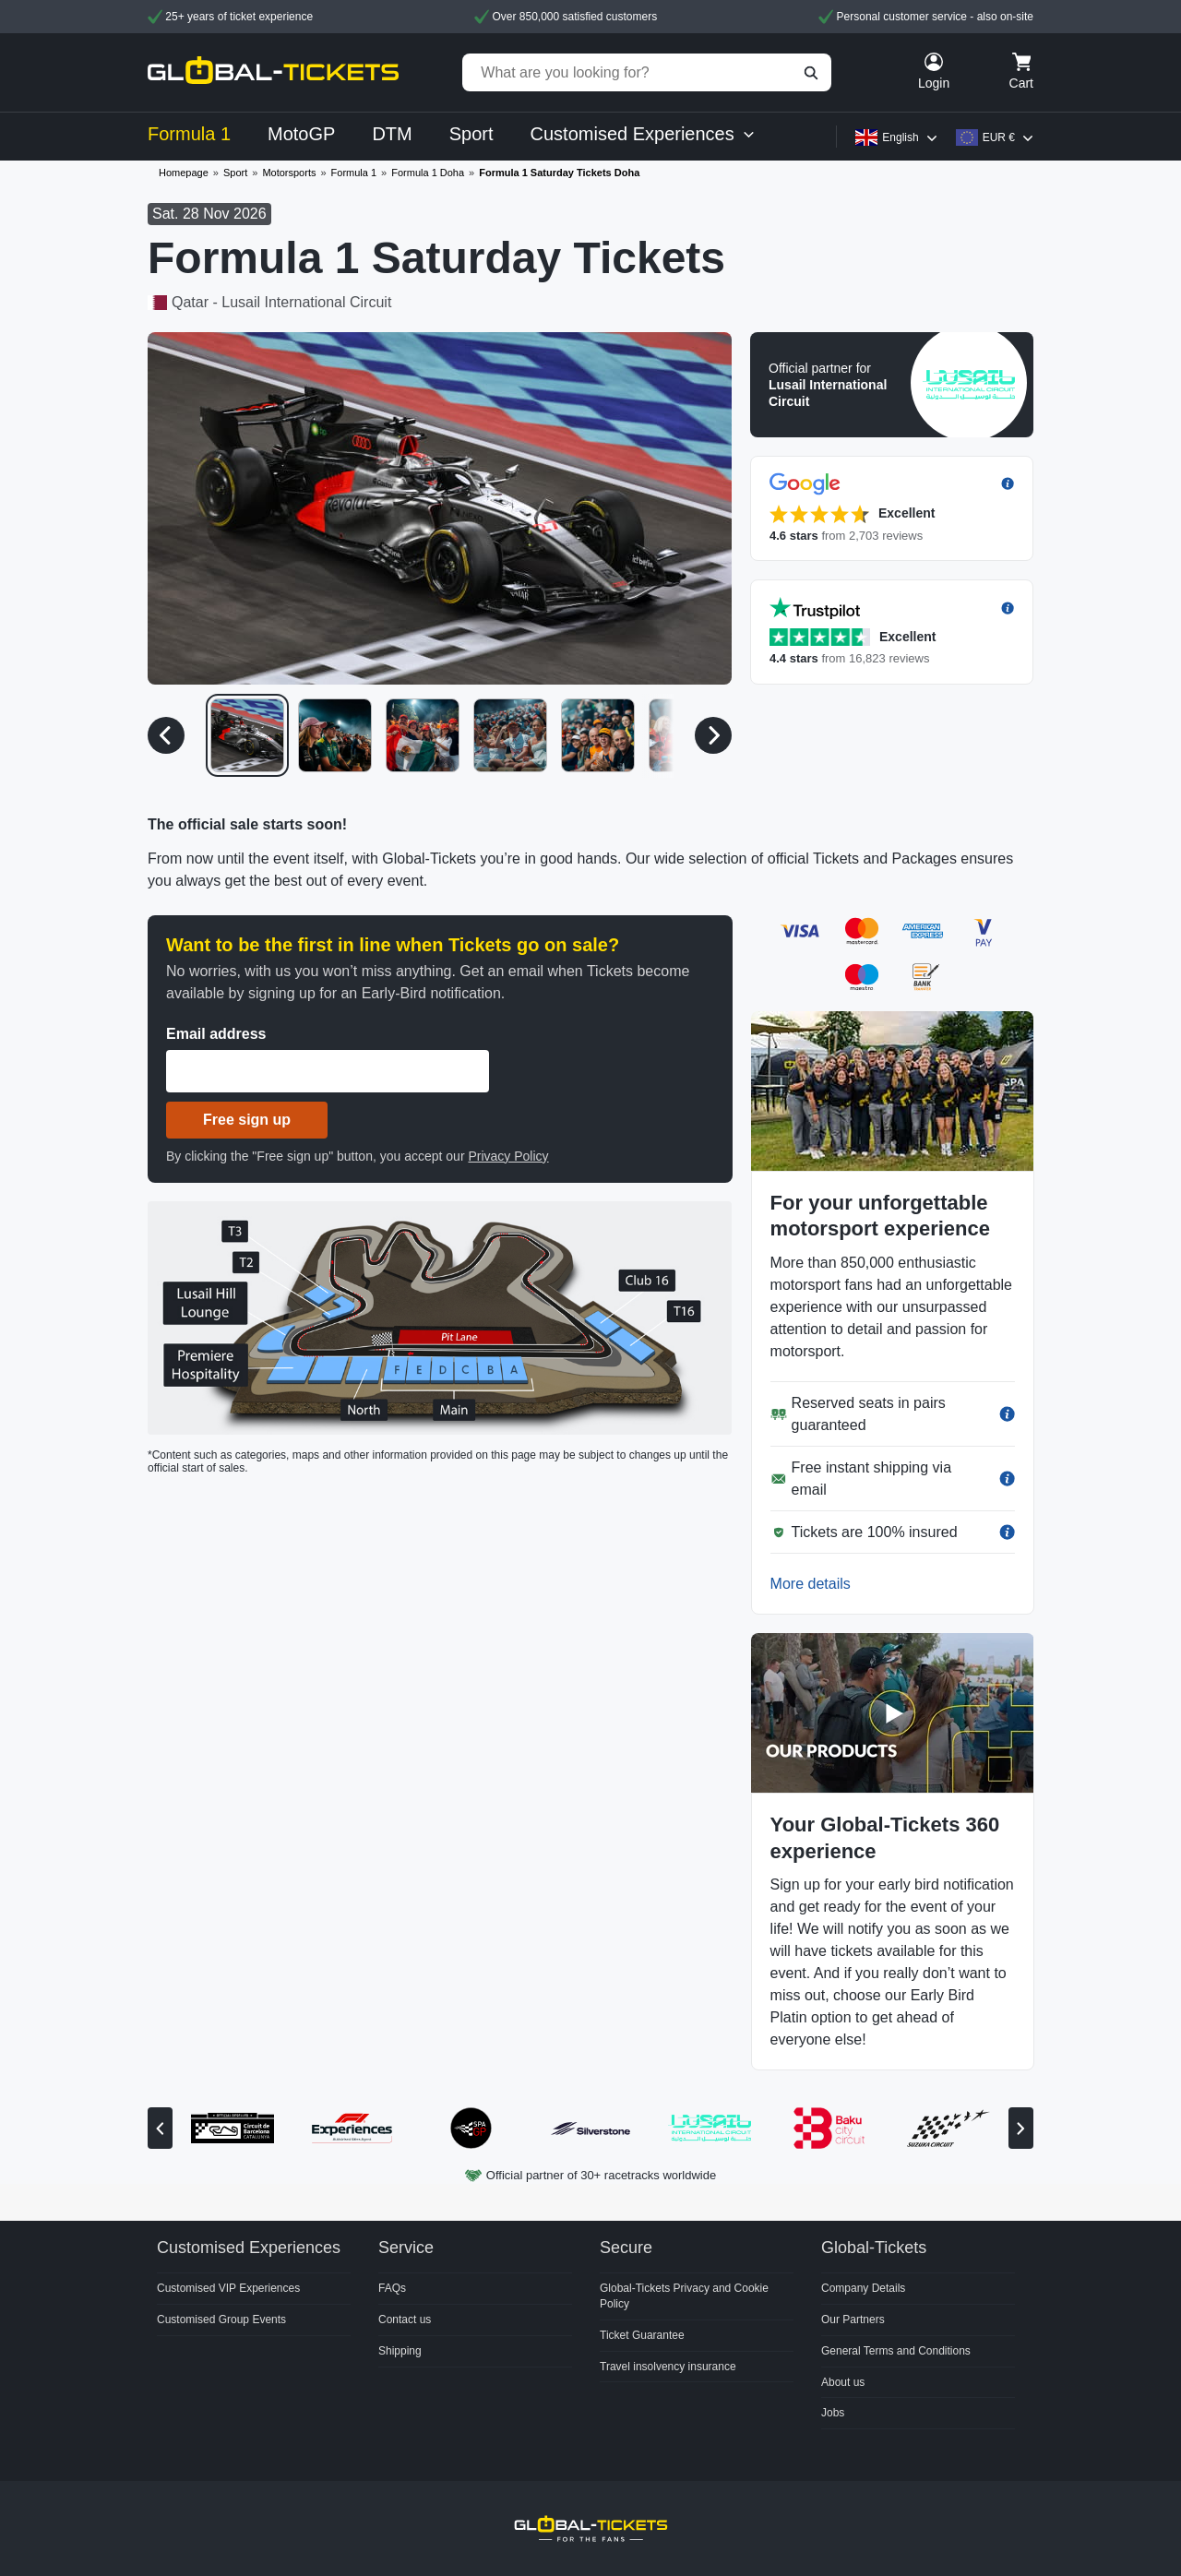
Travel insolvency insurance (668, 2366)
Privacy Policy (508, 1156)
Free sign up (247, 1119)
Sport (235, 172)
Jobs (832, 2412)
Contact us (404, 2319)
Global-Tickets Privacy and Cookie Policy (684, 2296)
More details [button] (810, 1584)
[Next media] (713, 735)
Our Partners (853, 2319)
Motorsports (289, 172)
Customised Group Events (221, 2319)
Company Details (863, 2288)
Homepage (184, 172)
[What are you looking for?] (646, 72)
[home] (273, 72)
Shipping (400, 2350)
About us (843, 2382)
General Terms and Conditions (896, 2350)
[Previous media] (166, 735)
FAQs (392, 2288)
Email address (216, 1034)
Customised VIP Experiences (228, 2288)
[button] (891, 384)
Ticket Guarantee (642, 2335)
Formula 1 (354, 172)
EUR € (999, 137)
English (900, 137)
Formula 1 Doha (427, 172)
